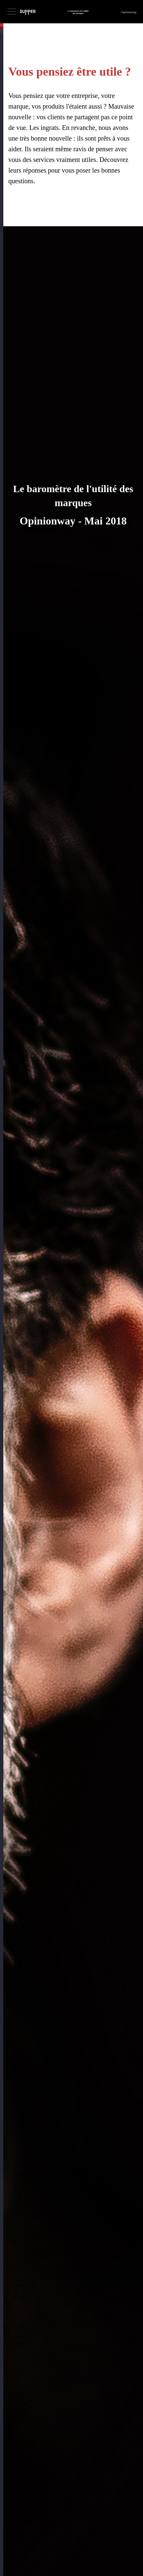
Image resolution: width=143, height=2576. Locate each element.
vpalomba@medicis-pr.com (73, 2549)
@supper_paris (49, 2475)
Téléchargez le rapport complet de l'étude (63, 2442)
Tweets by (30, 2482)
